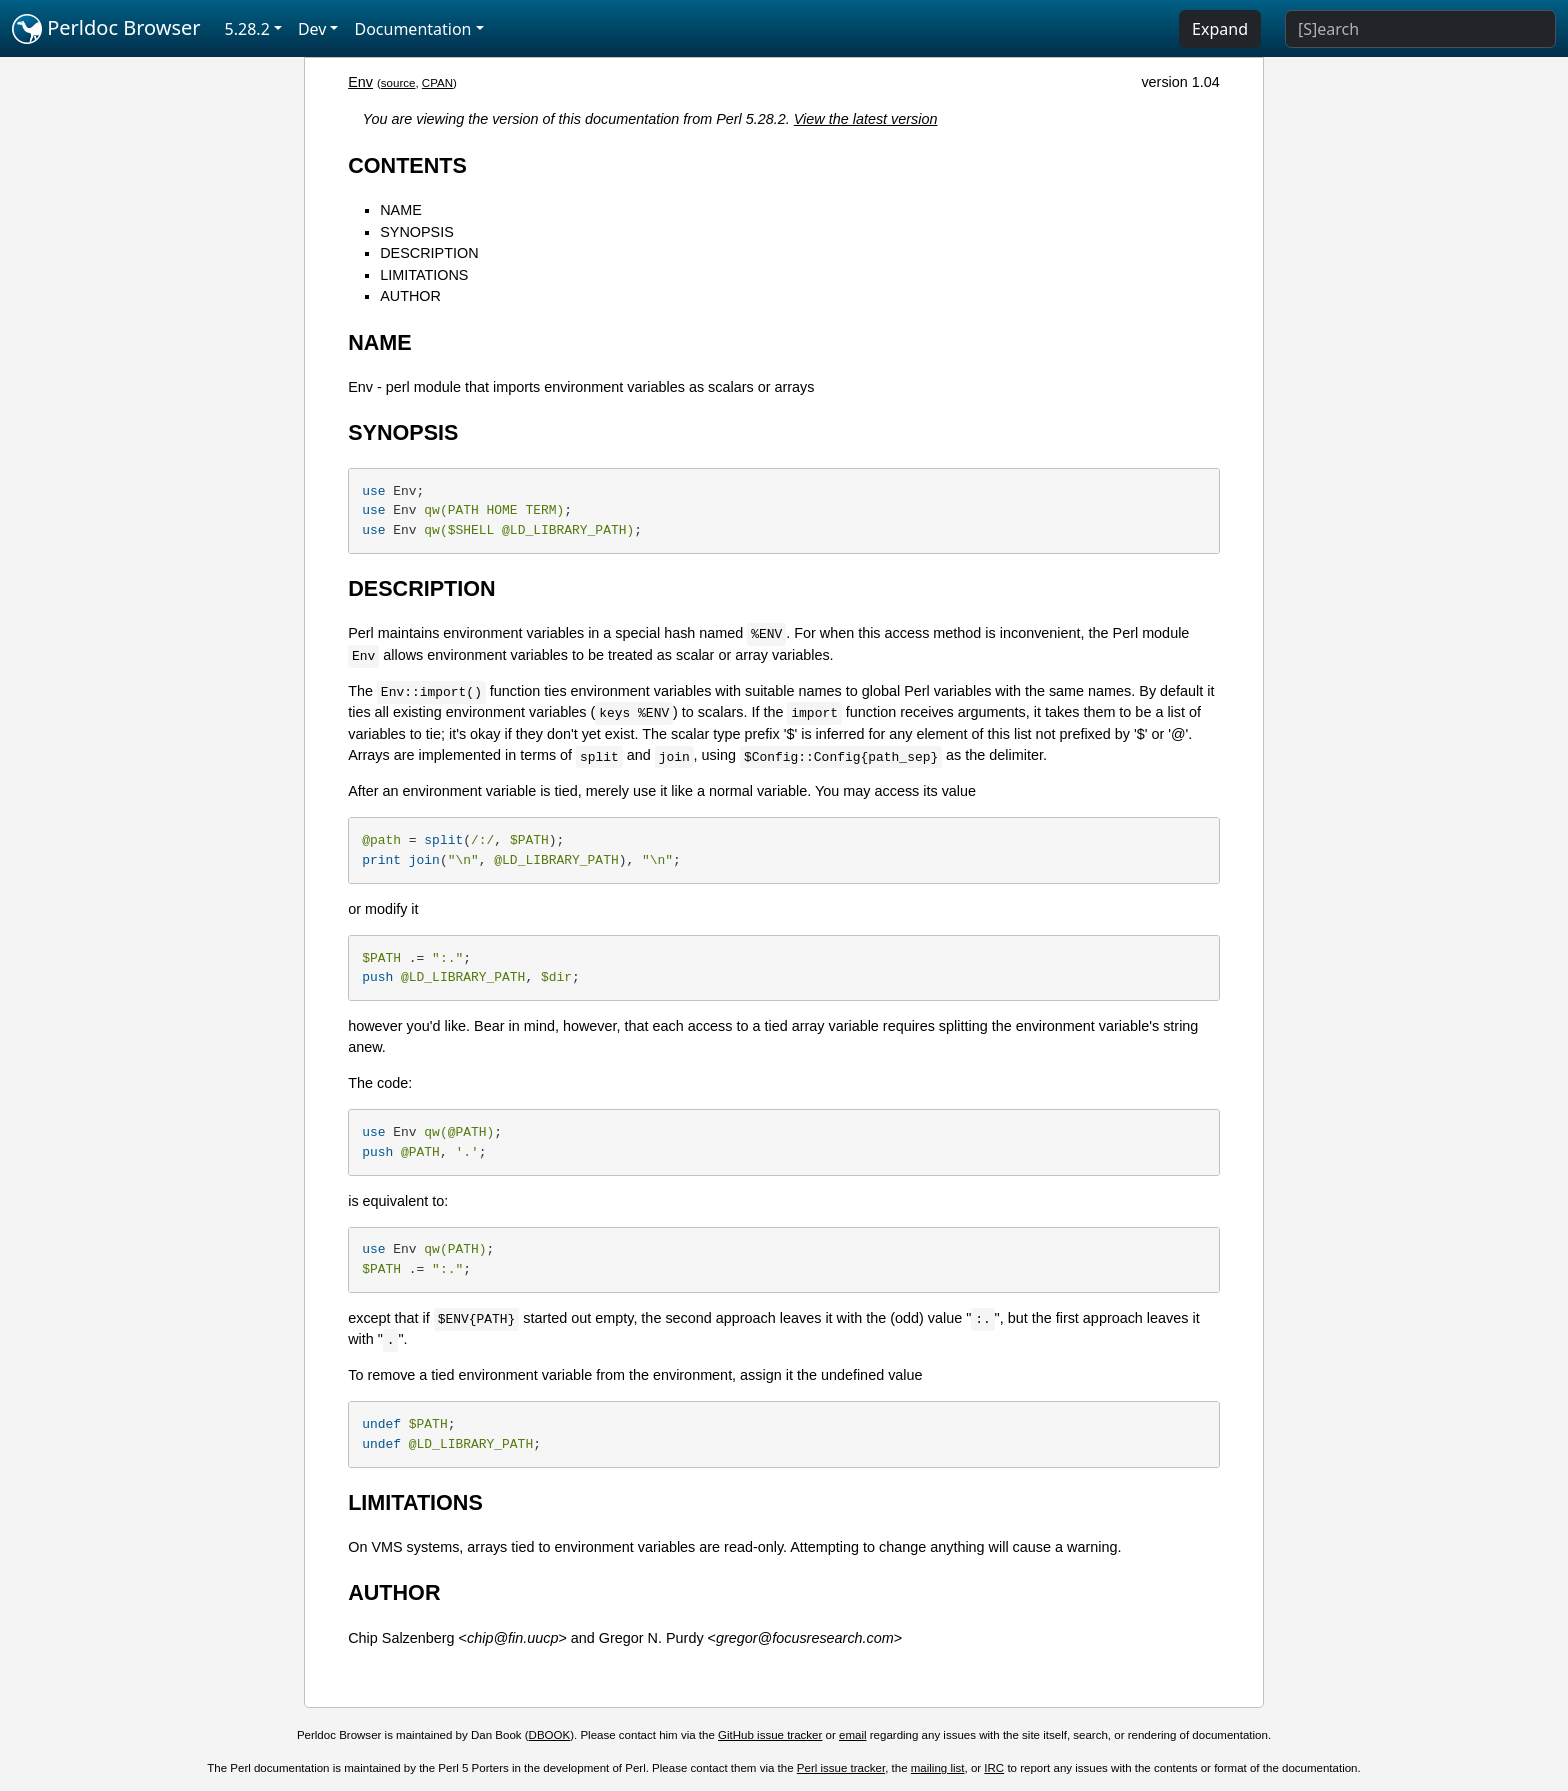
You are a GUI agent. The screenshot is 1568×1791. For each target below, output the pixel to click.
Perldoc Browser (106, 29)
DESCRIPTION (429, 253)
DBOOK (550, 1735)
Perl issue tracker (841, 1768)
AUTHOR (410, 296)
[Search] (1420, 29)
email (853, 1735)
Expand (1220, 29)
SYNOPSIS (417, 232)
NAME (401, 210)
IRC (994, 1768)
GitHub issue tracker (770, 1735)
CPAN (437, 83)
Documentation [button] (412, 29)
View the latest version (866, 119)
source (398, 83)
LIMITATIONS (424, 275)
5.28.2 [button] (247, 29)
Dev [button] (312, 29)
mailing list (938, 1768)
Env (360, 82)
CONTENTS (407, 165)
